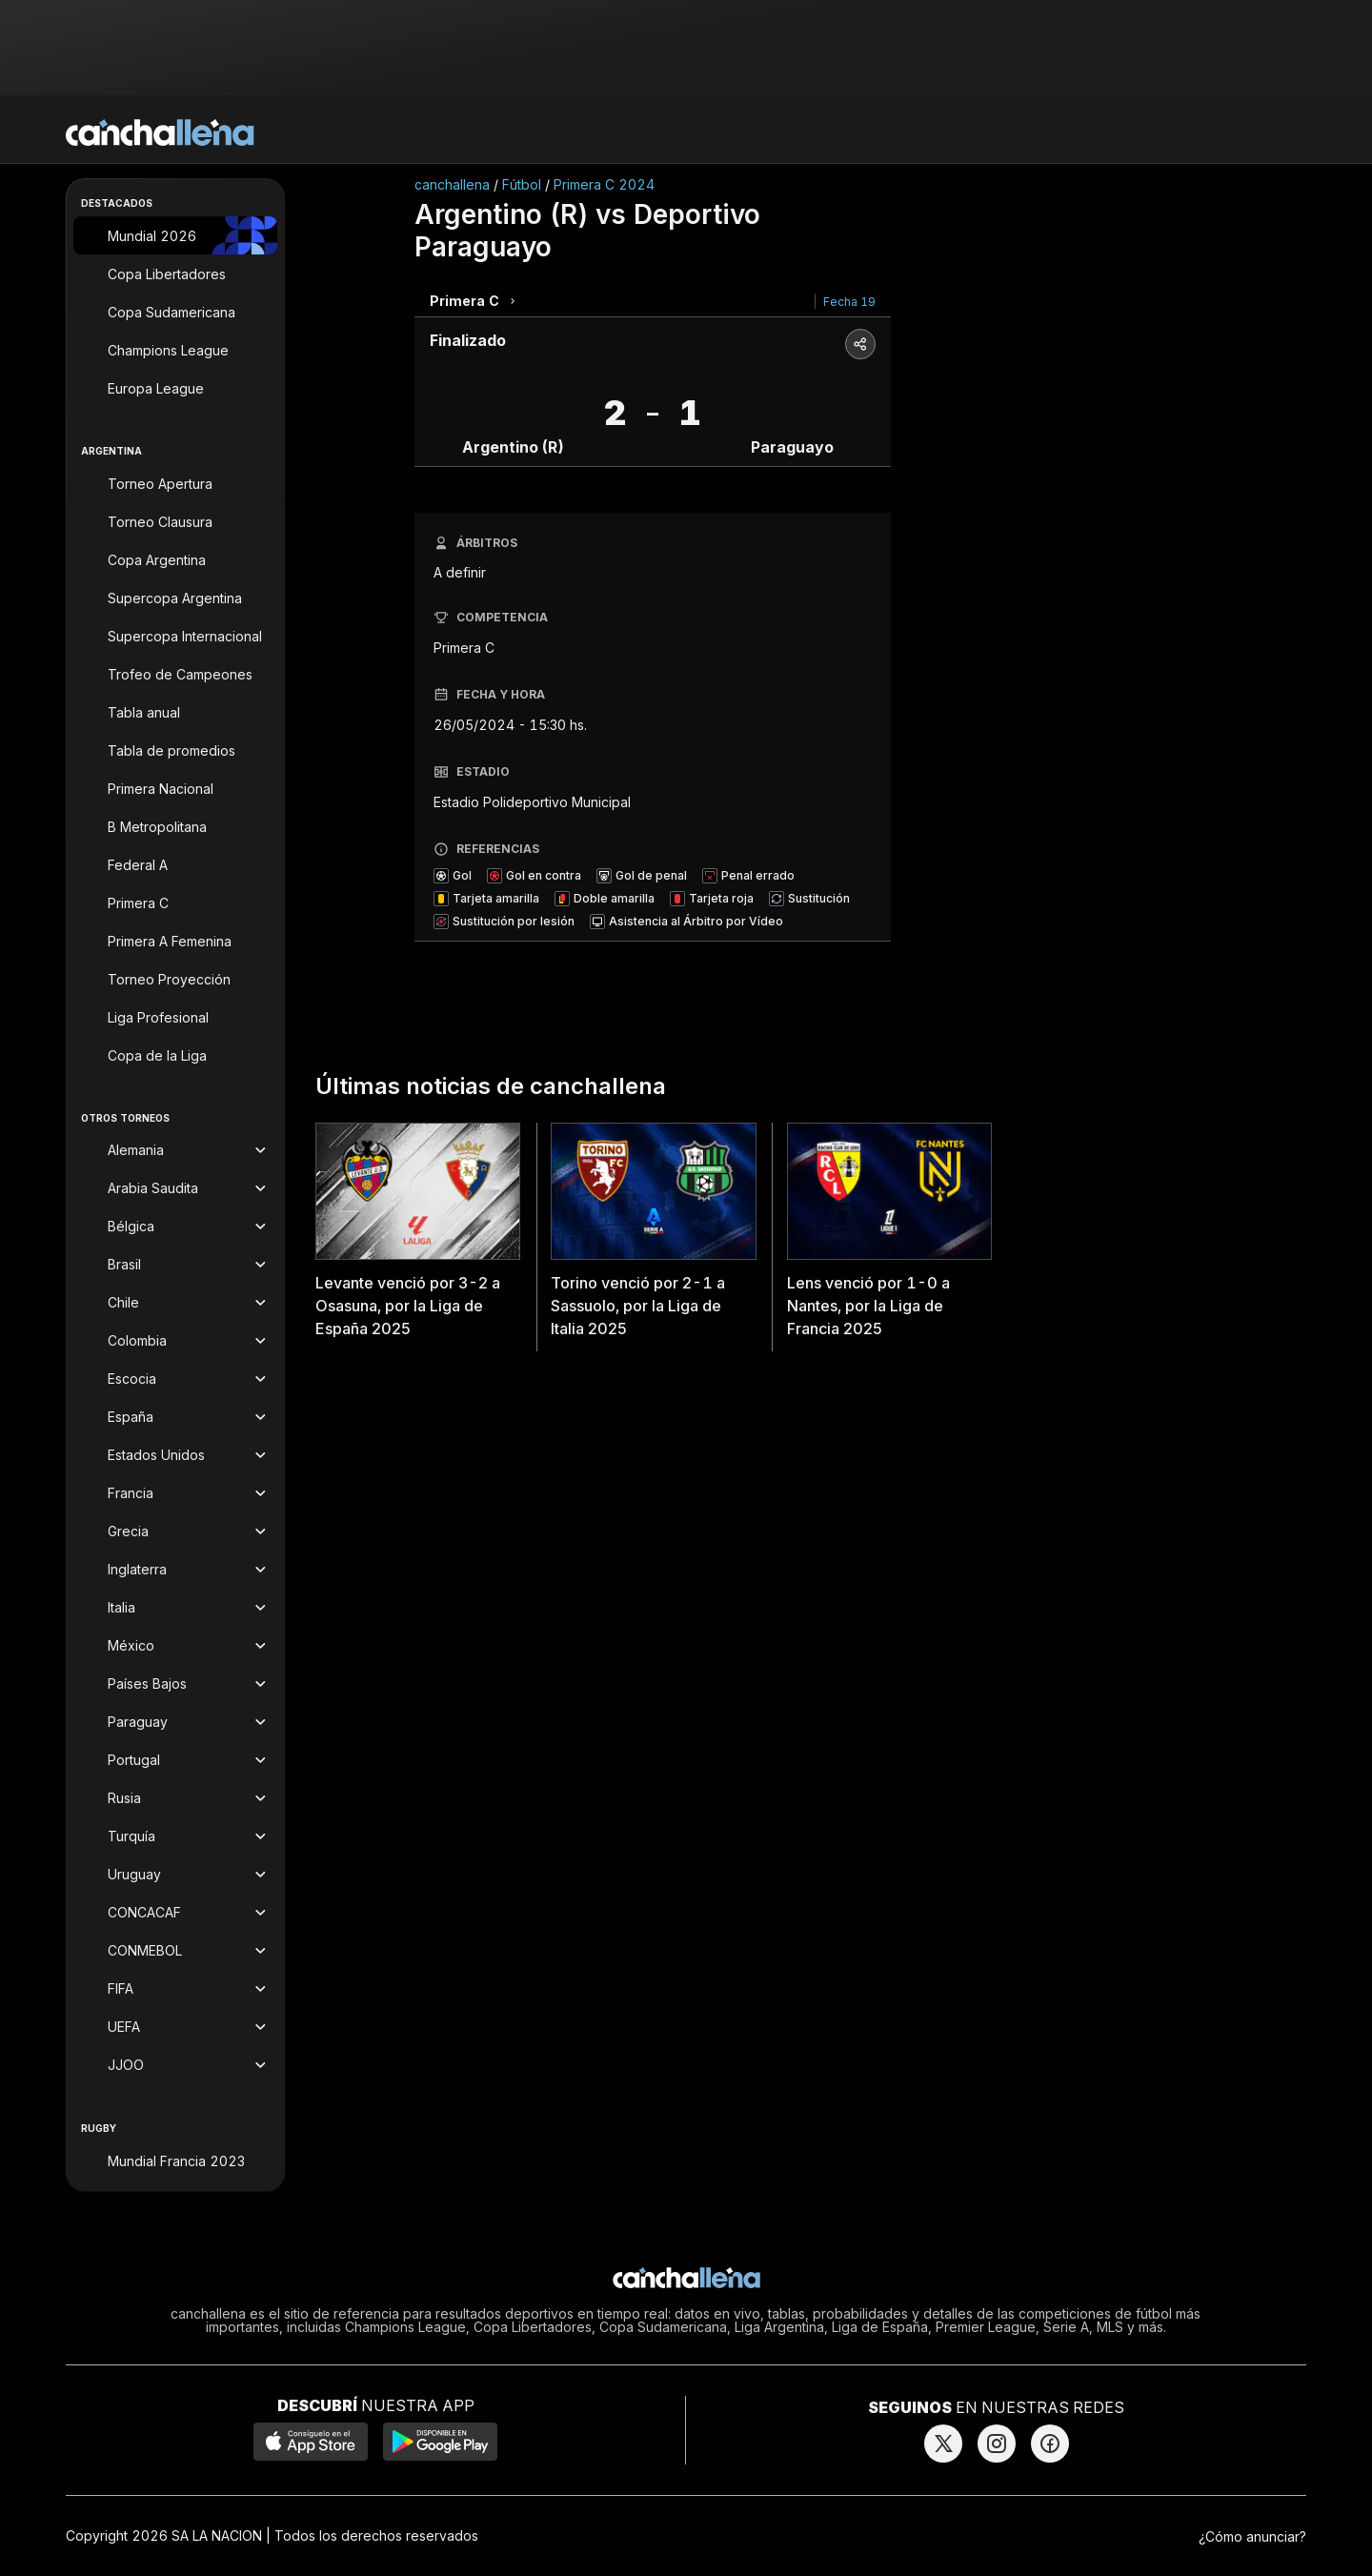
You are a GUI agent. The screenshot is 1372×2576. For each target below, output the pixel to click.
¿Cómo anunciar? (1252, 2536)
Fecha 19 (849, 301)
